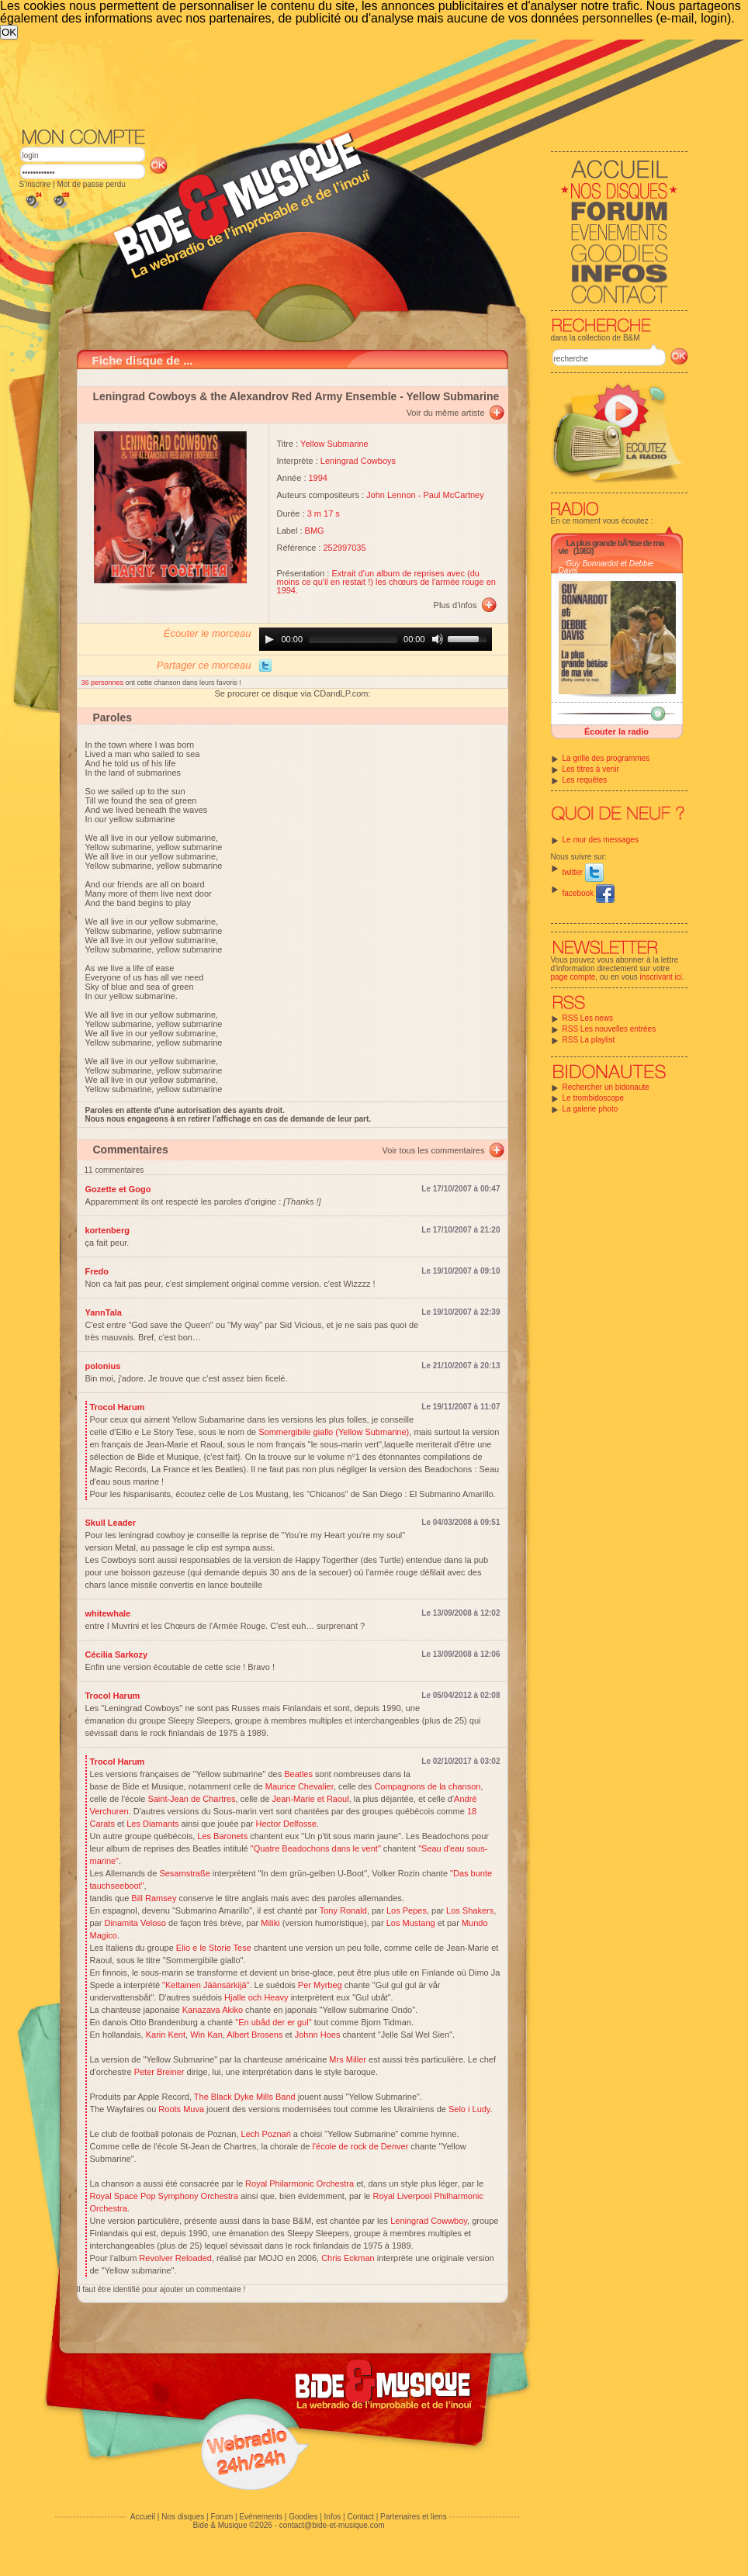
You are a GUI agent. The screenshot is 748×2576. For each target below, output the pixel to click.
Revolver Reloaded (175, 2258)
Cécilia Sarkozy (116, 1654)
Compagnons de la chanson (427, 1786)
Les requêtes (585, 780)
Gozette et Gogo (118, 1189)
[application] (375, 639)
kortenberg (107, 1230)
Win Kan (206, 2034)
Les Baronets (222, 1836)
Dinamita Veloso (135, 1923)
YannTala (103, 1312)
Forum (221, 2516)
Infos (332, 2516)
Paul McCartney (453, 495)
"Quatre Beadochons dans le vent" (316, 1848)
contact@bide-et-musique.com (332, 2525)
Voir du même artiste (446, 412)
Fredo (97, 1271)
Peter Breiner (159, 2071)
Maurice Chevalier (299, 1786)
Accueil (142, 2516)
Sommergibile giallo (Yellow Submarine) (333, 1432)
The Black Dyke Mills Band (245, 2096)
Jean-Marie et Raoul (310, 1798)
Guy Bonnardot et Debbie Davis (606, 567)
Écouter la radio (616, 731)
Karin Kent (165, 2034)
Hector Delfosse (286, 1823)
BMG (314, 530)
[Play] (269, 639)
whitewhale (108, 1613)
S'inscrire (35, 184)
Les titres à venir (591, 769)
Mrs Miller (347, 2059)
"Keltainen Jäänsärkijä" (205, 1985)
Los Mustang (410, 1923)
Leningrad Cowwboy (428, 2220)
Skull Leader (110, 1522)
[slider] (353, 639)
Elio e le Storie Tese (213, 1947)
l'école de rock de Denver (361, 2146)
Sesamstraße (184, 1873)
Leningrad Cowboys (358, 460)
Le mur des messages (601, 839)
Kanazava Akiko (212, 2009)
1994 (318, 477)
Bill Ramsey (153, 1898)
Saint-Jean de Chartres (191, 1798)
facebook (589, 893)
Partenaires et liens (413, 2516)
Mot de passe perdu (91, 184)
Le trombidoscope (594, 1098)
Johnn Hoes (318, 2034)
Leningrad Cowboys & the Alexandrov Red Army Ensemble (245, 396)
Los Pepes (406, 1910)
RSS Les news (588, 1018)
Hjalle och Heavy (256, 1997)
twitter (583, 872)
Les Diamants (152, 1823)
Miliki (270, 1923)
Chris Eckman (347, 2258)
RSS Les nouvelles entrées (609, 1029)
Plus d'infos (455, 605)
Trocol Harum (117, 1407)
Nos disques (182, 2516)
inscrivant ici (661, 977)
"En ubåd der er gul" (273, 2022)
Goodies (303, 2516)
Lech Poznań (266, 2134)
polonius (103, 1366)
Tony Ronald (343, 1910)
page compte (573, 977)
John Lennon (391, 495)
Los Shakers (469, 1910)
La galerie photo (590, 1109)
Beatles (298, 1774)
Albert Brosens (254, 2034)
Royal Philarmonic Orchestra (299, 2183)
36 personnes (103, 682)
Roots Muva (181, 2109)
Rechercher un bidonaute (606, 1087)
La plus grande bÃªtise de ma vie (611, 546)
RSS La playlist (589, 1040)
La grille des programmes (606, 758)
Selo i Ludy (469, 2109)
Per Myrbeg (320, 1985)
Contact (360, 2516)
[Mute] (437, 639)
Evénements (260, 2516)
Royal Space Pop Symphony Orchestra (164, 2196)
